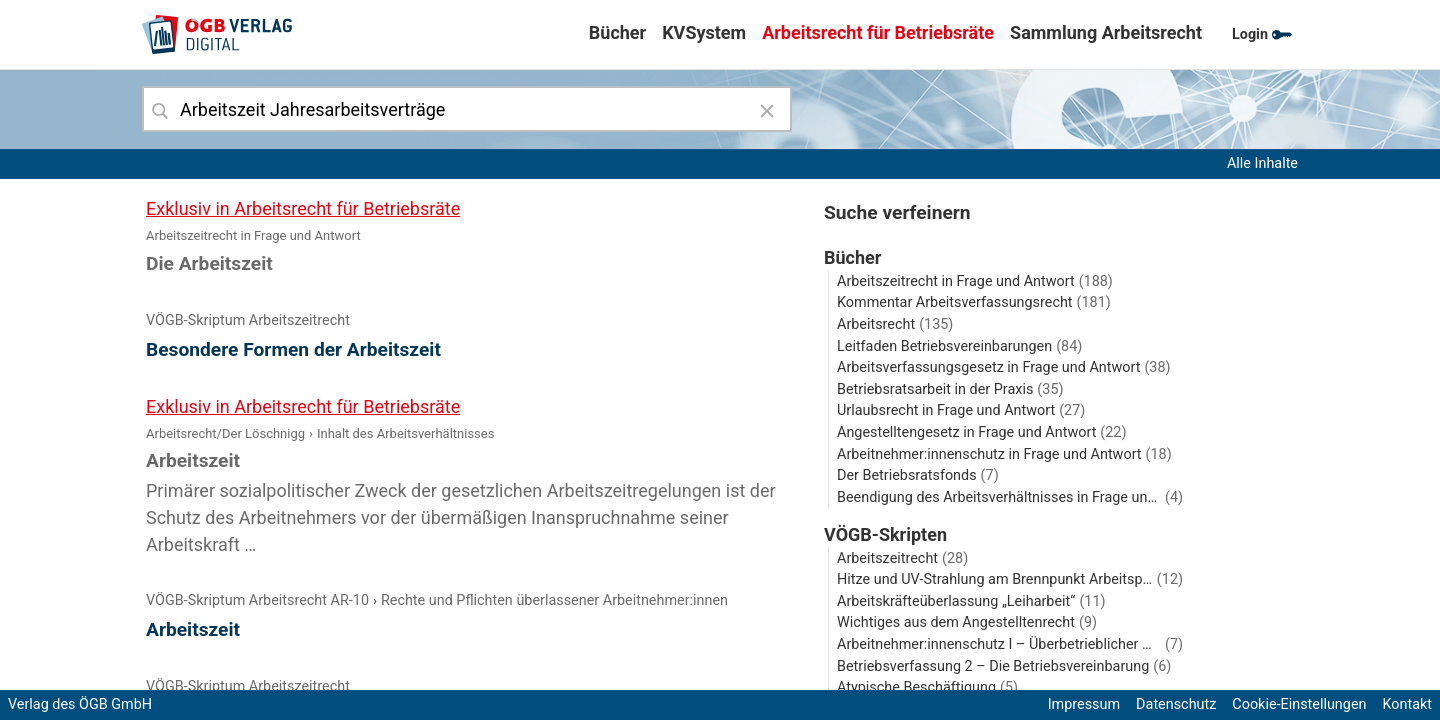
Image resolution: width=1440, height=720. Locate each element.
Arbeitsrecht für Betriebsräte (878, 32)
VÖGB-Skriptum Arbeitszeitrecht (248, 320)
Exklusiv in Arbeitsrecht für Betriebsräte (303, 208)
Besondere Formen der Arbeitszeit (293, 349)
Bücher (617, 32)
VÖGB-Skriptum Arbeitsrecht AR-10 (257, 600)
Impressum (1084, 704)
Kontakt (1407, 704)
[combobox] (467, 109)
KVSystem (704, 32)
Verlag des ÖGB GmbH (80, 704)
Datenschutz (1176, 704)
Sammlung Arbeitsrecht (1106, 32)
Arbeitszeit (193, 629)
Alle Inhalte (1262, 163)
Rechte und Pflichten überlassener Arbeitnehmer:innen (554, 600)
